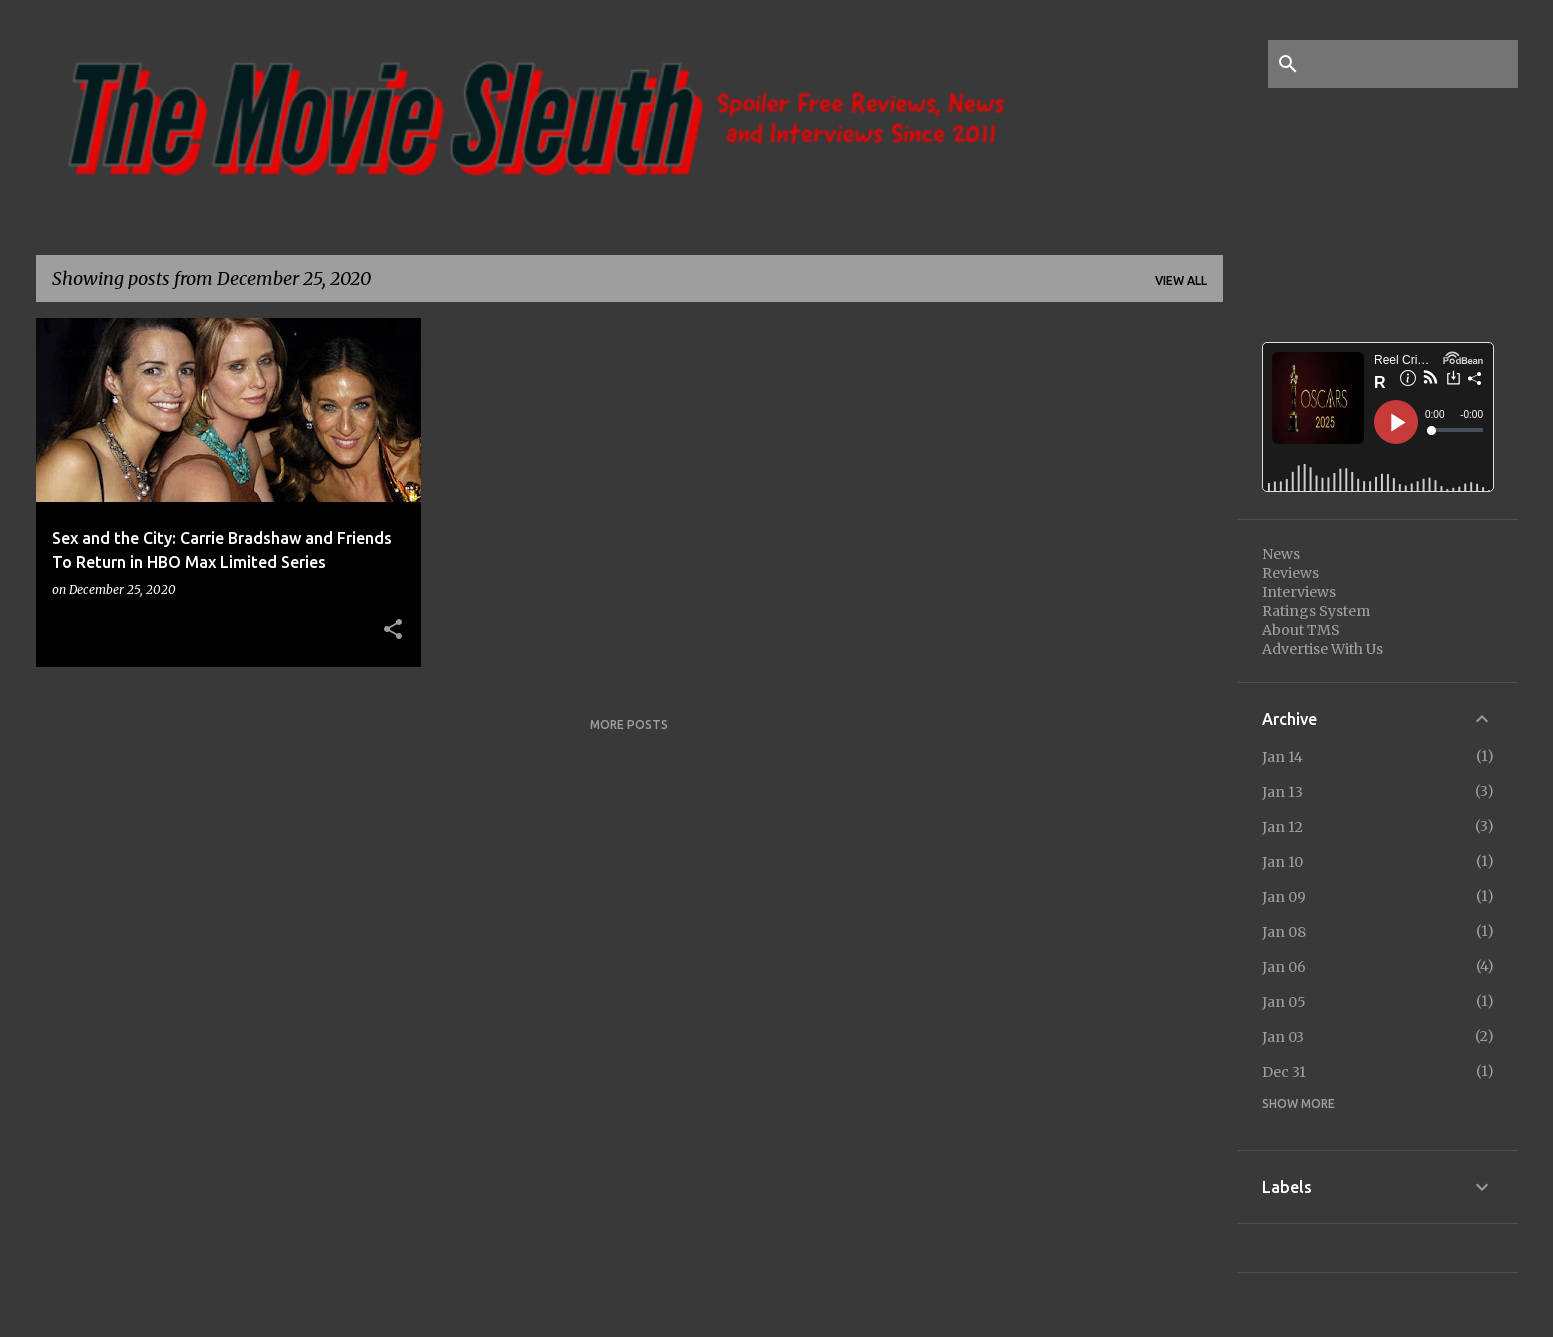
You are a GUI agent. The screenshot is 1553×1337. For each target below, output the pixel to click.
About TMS (1301, 630)
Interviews (1299, 592)
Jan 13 (1282, 792)
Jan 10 (1282, 862)
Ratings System (1316, 611)
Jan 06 (1284, 967)
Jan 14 (1282, 757)
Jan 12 (1282, 827)
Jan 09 (1284, 897)
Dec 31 (1284, 1072)
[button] (393, 630)
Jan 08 (1284, 932)
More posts (629, 724)
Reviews (1290, 573)
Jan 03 (1283, 1037)
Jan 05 (1284, 1002)
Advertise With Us (1322, 649)
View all (1181, 280)
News (1281, 554)
